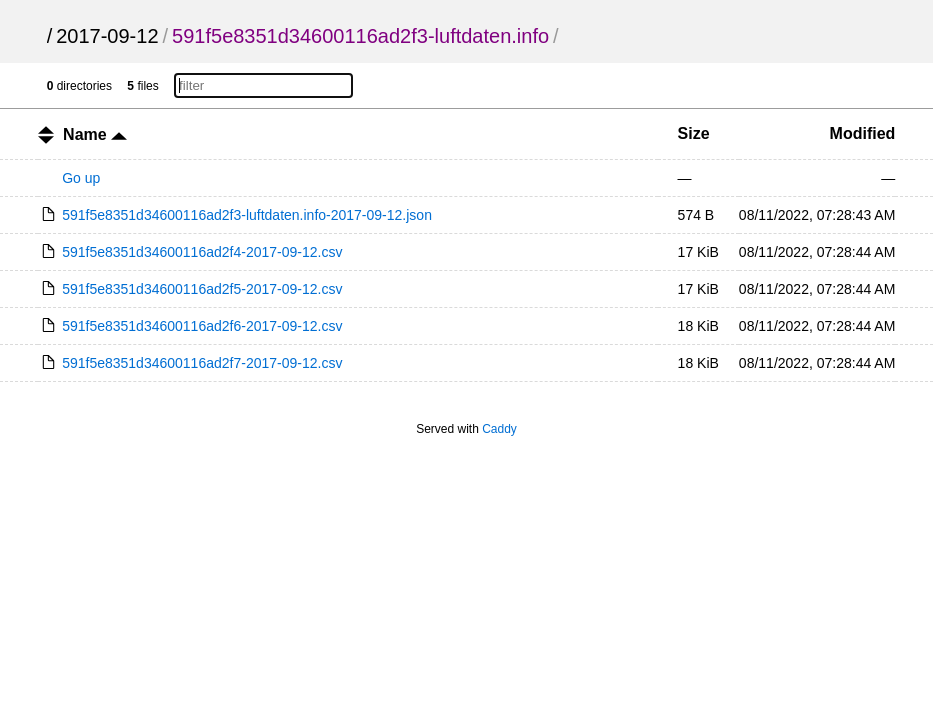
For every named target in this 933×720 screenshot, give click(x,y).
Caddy (499, 429)
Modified (863, 133)
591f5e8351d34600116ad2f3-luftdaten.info (360, 36)
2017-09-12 (107, 36)
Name (95, 134)
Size (694, 133)
